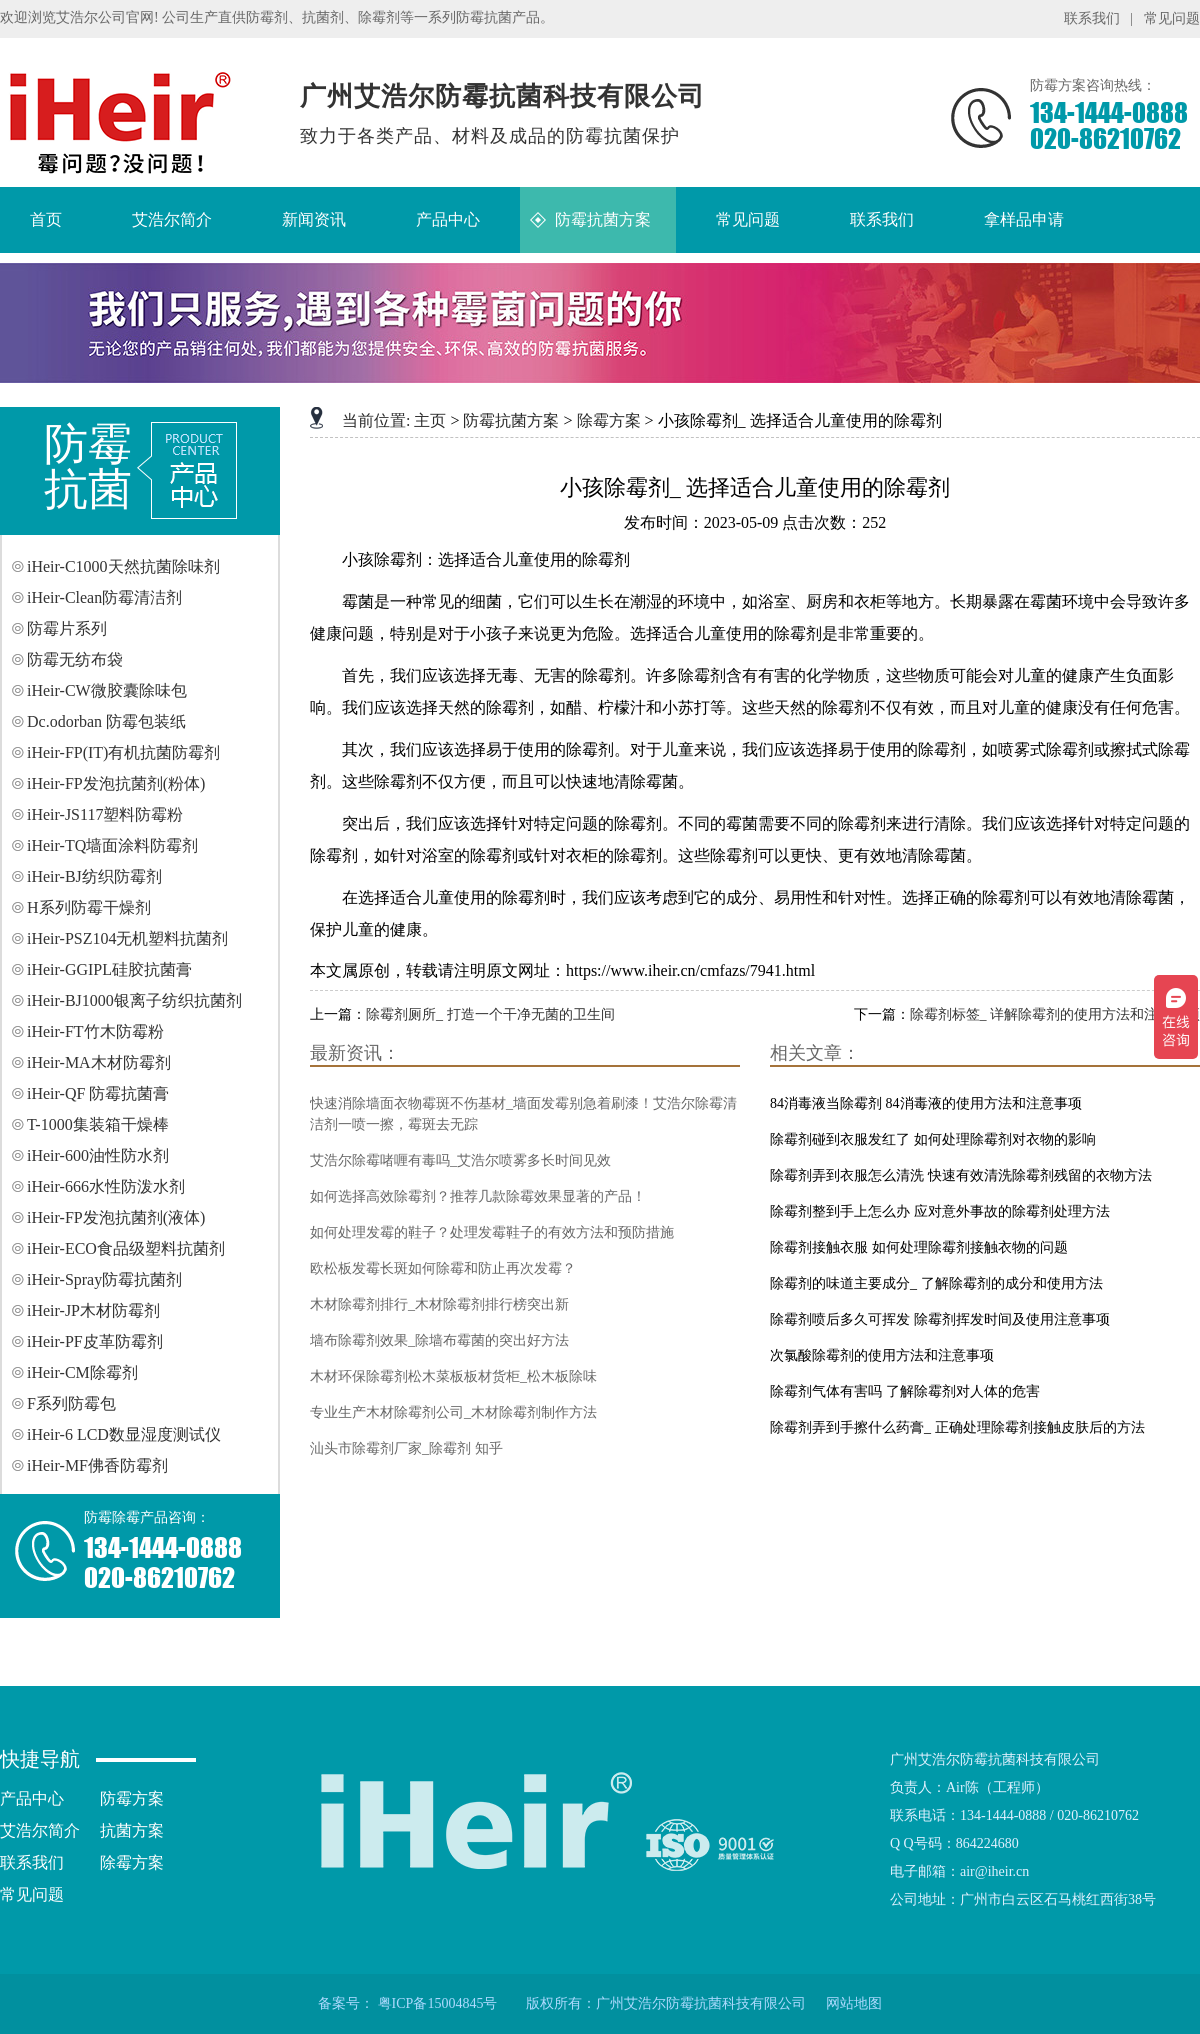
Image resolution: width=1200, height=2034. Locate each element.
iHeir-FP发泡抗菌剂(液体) (116, 1217)
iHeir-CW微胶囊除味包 (107, 690)
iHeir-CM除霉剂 (82, 1372)
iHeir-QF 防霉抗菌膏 (98, 1093)
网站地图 (854, 2003)
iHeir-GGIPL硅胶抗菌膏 (109, 969)
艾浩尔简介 (40, 1830)
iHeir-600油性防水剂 (98, 1155)
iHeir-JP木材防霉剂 (93, 1310)
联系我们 (1092, 18)
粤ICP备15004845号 (438, 2003)
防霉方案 (132, 1798)
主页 (430, 420)
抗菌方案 (132, 1830)
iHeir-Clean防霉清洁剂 (104, 597)
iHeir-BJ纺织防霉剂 (94, 876)
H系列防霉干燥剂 (89, 907)
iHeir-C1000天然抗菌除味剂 (123, 566)
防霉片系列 (67, 628)
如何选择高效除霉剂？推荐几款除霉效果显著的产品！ (478, 1196)
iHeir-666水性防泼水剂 (106, 1186)
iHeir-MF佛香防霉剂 (97, 1465)
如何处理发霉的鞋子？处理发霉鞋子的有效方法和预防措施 (492, 1232)
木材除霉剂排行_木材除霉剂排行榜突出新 (439, 1304)
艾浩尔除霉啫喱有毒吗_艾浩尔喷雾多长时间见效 (460, 1160)
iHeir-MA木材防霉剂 (99, 1062)
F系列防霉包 (71, 1403)
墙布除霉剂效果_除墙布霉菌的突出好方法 (439, 1340)
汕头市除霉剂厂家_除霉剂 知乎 (406, 1448)
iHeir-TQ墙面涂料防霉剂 (112, 845)
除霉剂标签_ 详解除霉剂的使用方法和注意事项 (1055, 1014)
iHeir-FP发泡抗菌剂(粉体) (116, 783)
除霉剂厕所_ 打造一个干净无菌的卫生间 (490, 1014)
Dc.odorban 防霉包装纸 (106, 721)
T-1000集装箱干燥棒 (98, 1124)
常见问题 (1172, 18)
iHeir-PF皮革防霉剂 (95, 1341)
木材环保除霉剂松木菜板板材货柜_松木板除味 (453, 1376)
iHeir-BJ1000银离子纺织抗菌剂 (134, 1000)
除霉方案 (609, 420)
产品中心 (32, 1798)
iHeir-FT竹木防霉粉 (95, 1031)
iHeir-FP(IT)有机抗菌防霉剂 (123, 752)
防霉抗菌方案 (511, 420)
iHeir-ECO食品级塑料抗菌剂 (126, 1248)
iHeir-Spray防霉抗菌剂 (104, 1279)
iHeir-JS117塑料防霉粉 (105, 814)
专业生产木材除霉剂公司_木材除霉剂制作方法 (453, 1412)
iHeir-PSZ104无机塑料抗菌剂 (127, 938)
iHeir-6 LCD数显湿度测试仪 (124, 1434)
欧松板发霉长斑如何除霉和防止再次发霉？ (443, 1268)
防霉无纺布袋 (75, 659)
